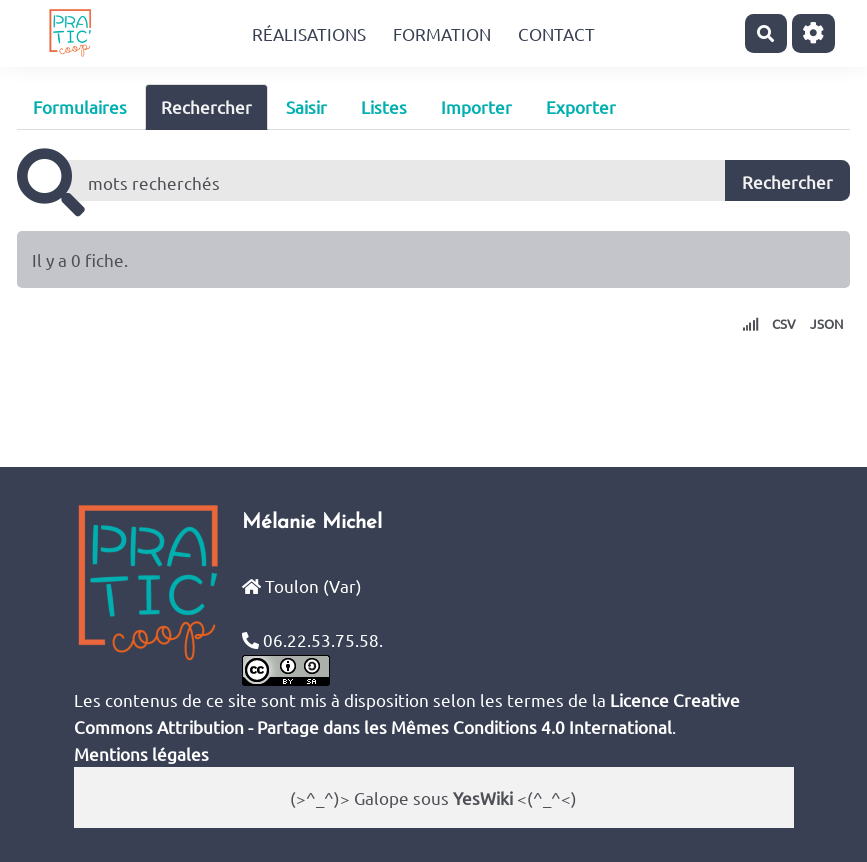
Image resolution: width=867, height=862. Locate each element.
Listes (384, 106)
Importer (476, 106)
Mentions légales (141, 753)
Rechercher (206, 106)
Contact (556, 33)
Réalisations (309, 33)
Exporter (581, 106)
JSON (826, 323)
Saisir (306, 106)
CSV (784, 323)
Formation (442, 33)
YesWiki (483, 797)
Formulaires (80, 106)
